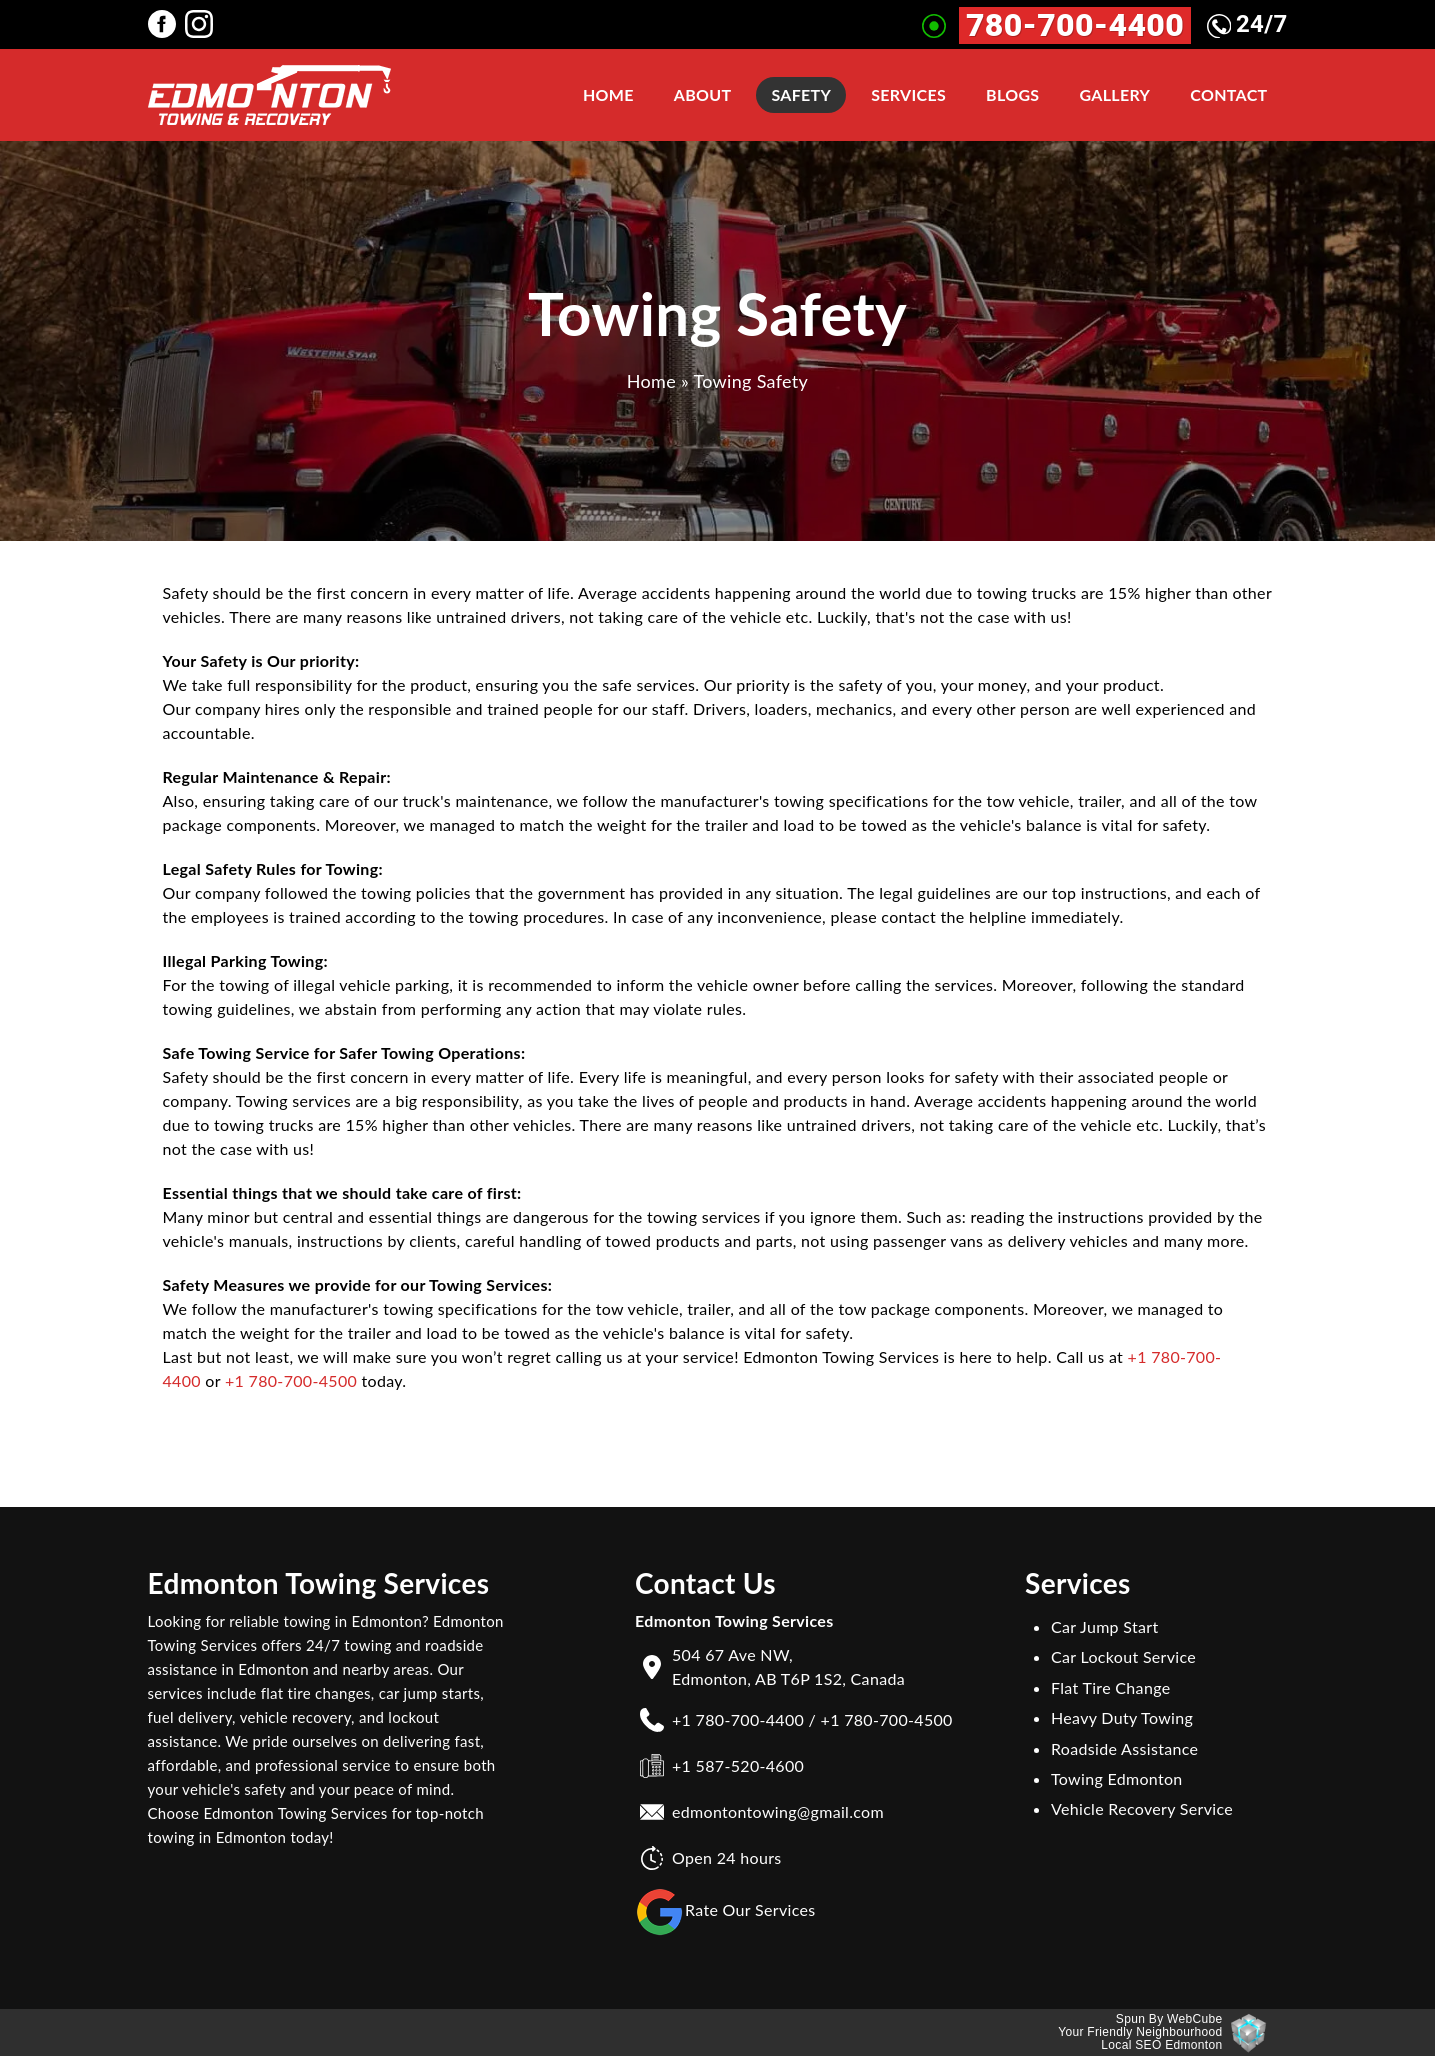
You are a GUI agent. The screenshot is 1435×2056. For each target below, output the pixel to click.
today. (381, 1380)
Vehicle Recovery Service (1142, 1808)
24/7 (1247, 24)
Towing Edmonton (1117, 1778)
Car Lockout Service (1123, 1656)
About (703, 94)
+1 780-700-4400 (738, 1719)
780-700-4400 (1075, 25)
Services (908, 94)
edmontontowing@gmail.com (778, 1811)
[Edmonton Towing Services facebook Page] (166, 22)
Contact (1228, 94)
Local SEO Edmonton (1161, 2045)
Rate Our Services (725, 1912)
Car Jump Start (1105, 1626)
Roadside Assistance (1124, 1748)
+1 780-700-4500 (291, 1380)
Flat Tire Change (1110, 1687)
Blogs (1012, 94)
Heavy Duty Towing (1122, 1717)
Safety (801, 94)
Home (608, 94)
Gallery (1114, 94)
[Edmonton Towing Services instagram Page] (203, 22)
